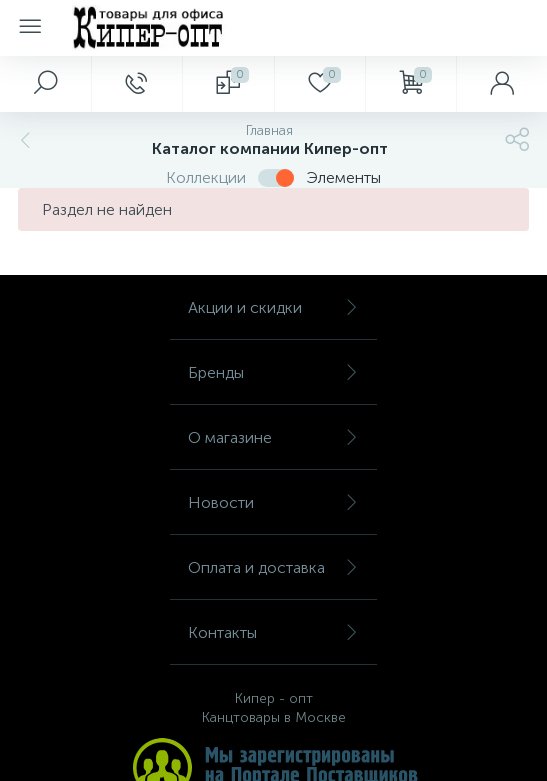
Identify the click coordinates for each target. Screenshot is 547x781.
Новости (273, 502)
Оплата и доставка (273, 567)
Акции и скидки (273, 307)
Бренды (273, 372)
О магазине (273, 437)
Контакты (273, 632)
